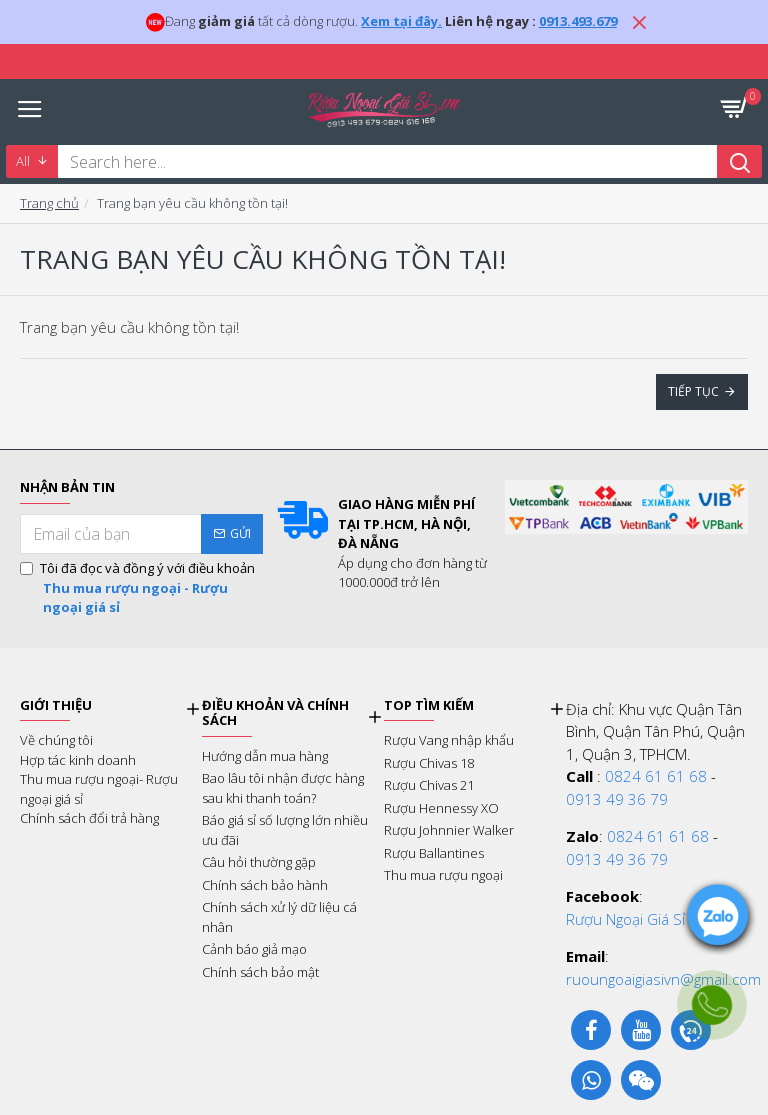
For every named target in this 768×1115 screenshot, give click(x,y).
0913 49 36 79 (617, 799)
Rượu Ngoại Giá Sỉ (625, 919)
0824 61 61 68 (656, 776)
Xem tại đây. (401, 21)
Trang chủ (49, 203)
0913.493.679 (578, 21)
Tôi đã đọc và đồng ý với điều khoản (141, 588)
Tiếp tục (693, 391)
